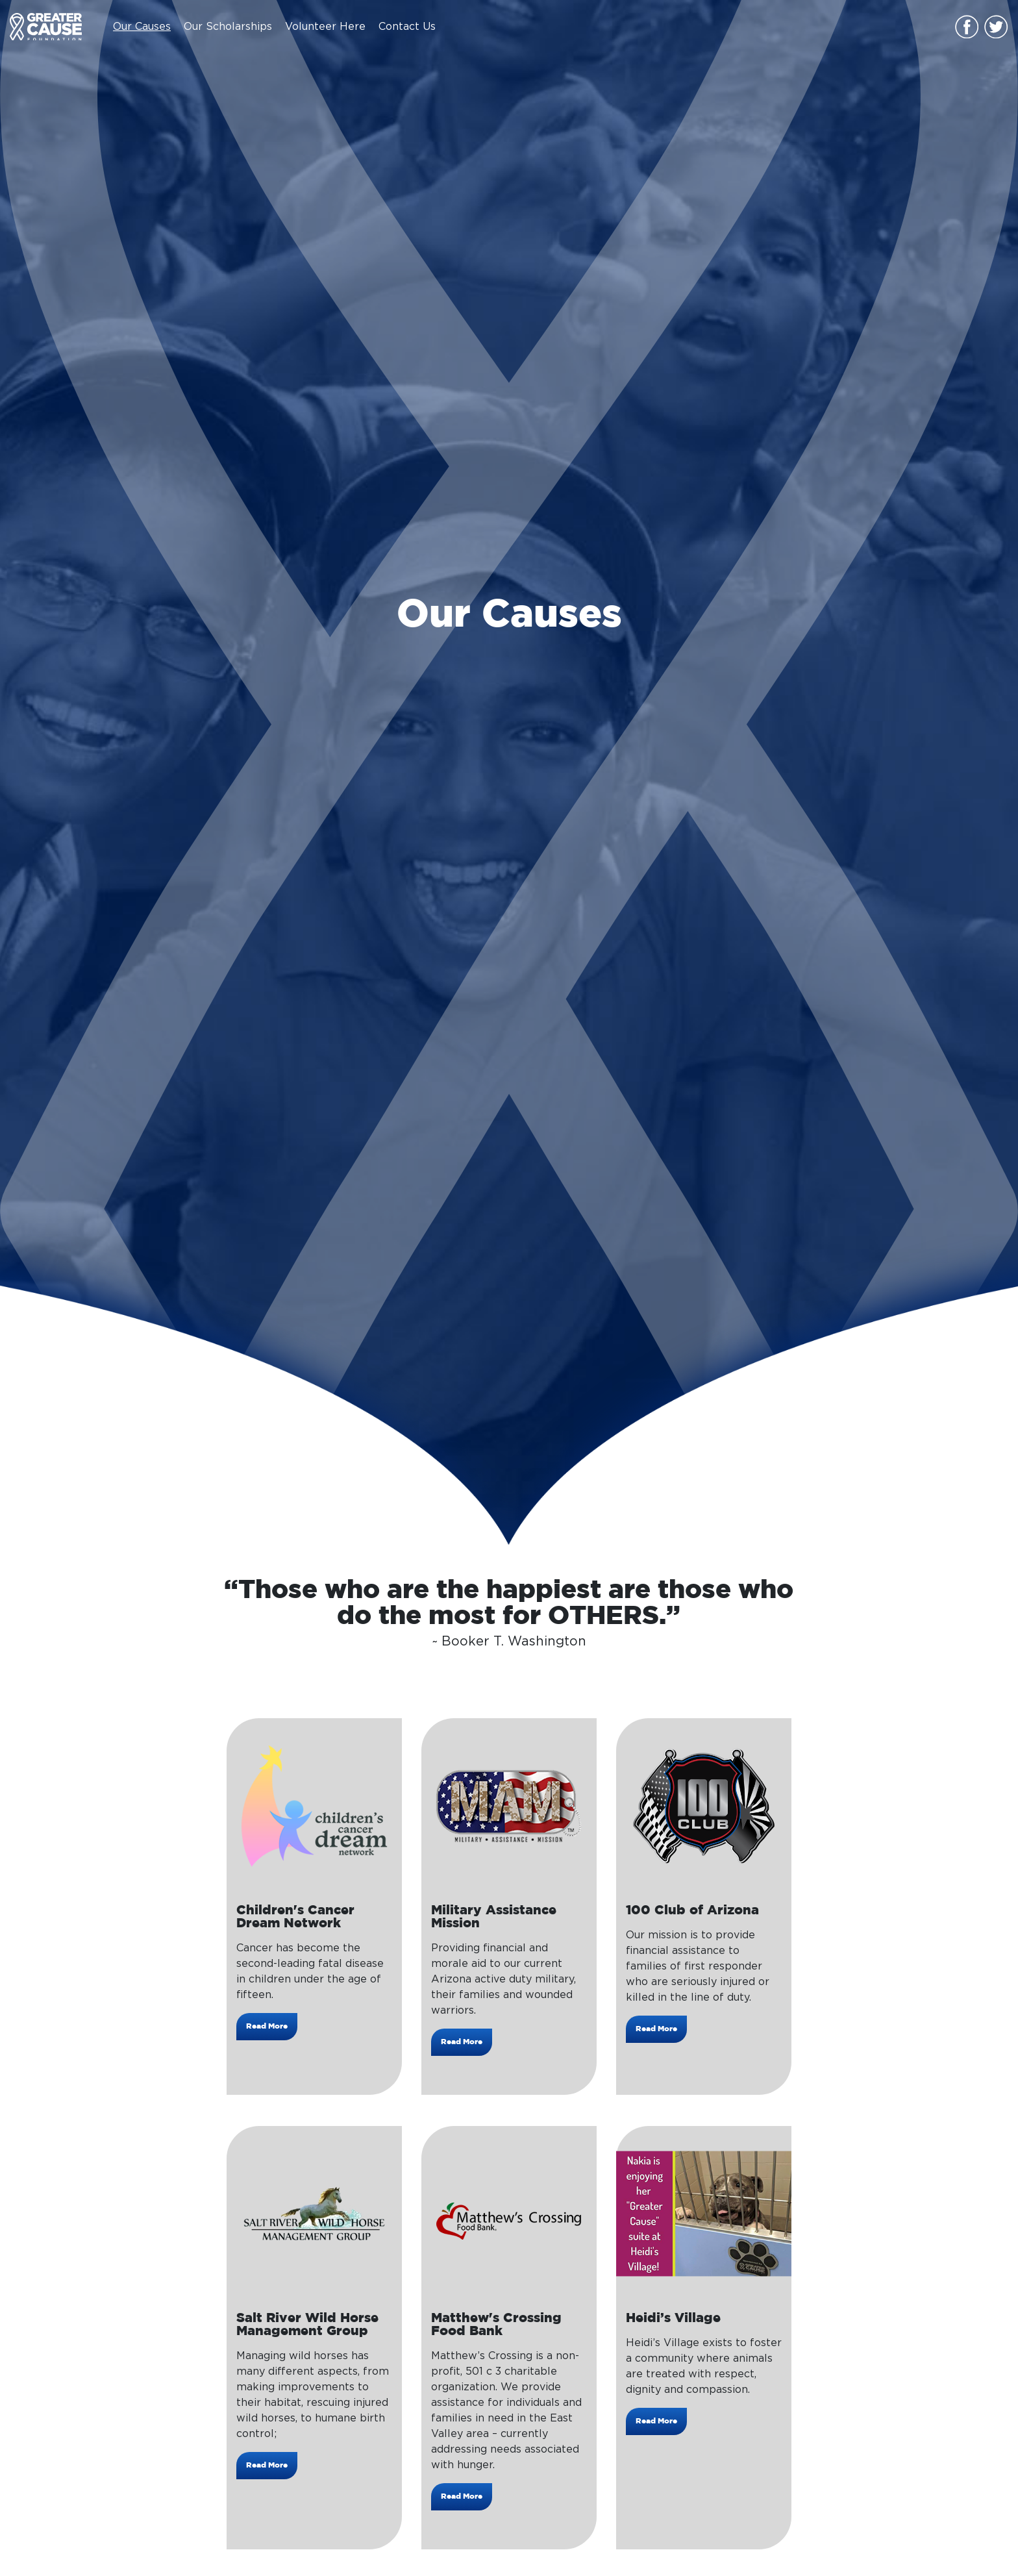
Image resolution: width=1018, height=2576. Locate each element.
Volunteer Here (325, 26)
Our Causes (142, 26)
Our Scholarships (228, 26)
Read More (267, 2026)
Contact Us (407, 26)
